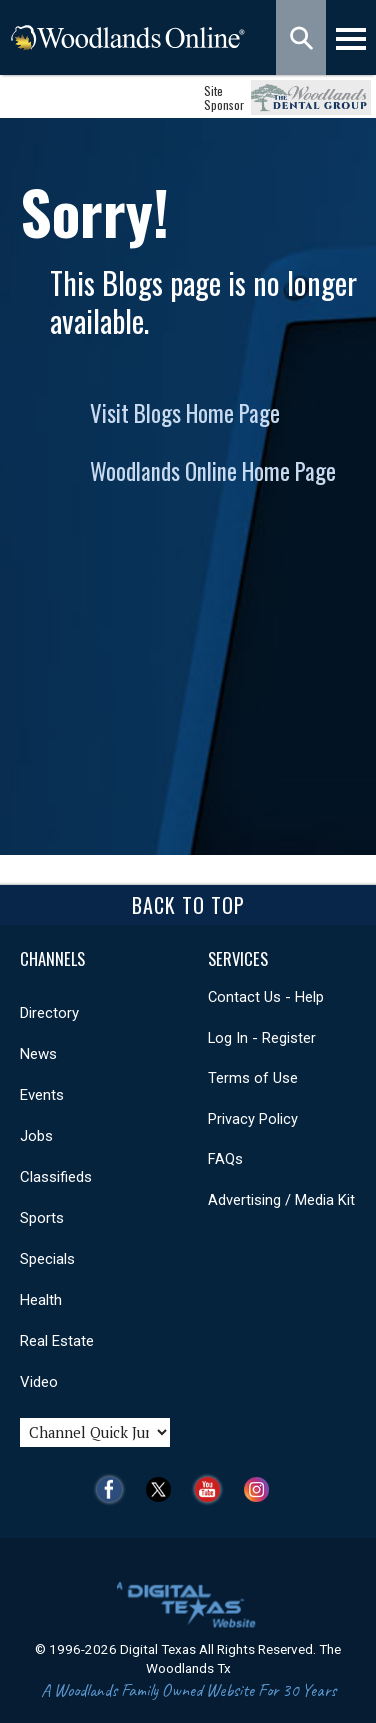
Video (39, 1382)
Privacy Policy (253, 1119)
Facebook (114, 1489)
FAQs (225, 1159)
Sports (42, 1218)
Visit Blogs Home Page (185, 413)
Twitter (163, 1489)
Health (41, 1300)
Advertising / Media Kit (281, 1200)
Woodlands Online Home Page (213, 471)
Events (42, 1095)
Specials (47, 1259)
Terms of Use (253, 1078)
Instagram (261, 1489)
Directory (49, 1013)
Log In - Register (262, 1038)
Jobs (36, 1136)
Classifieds (56, 1177)
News (38, 1054)
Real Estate (57, 1341)
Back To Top (188, 905)
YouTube (212, 1489)
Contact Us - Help (266, 997)
